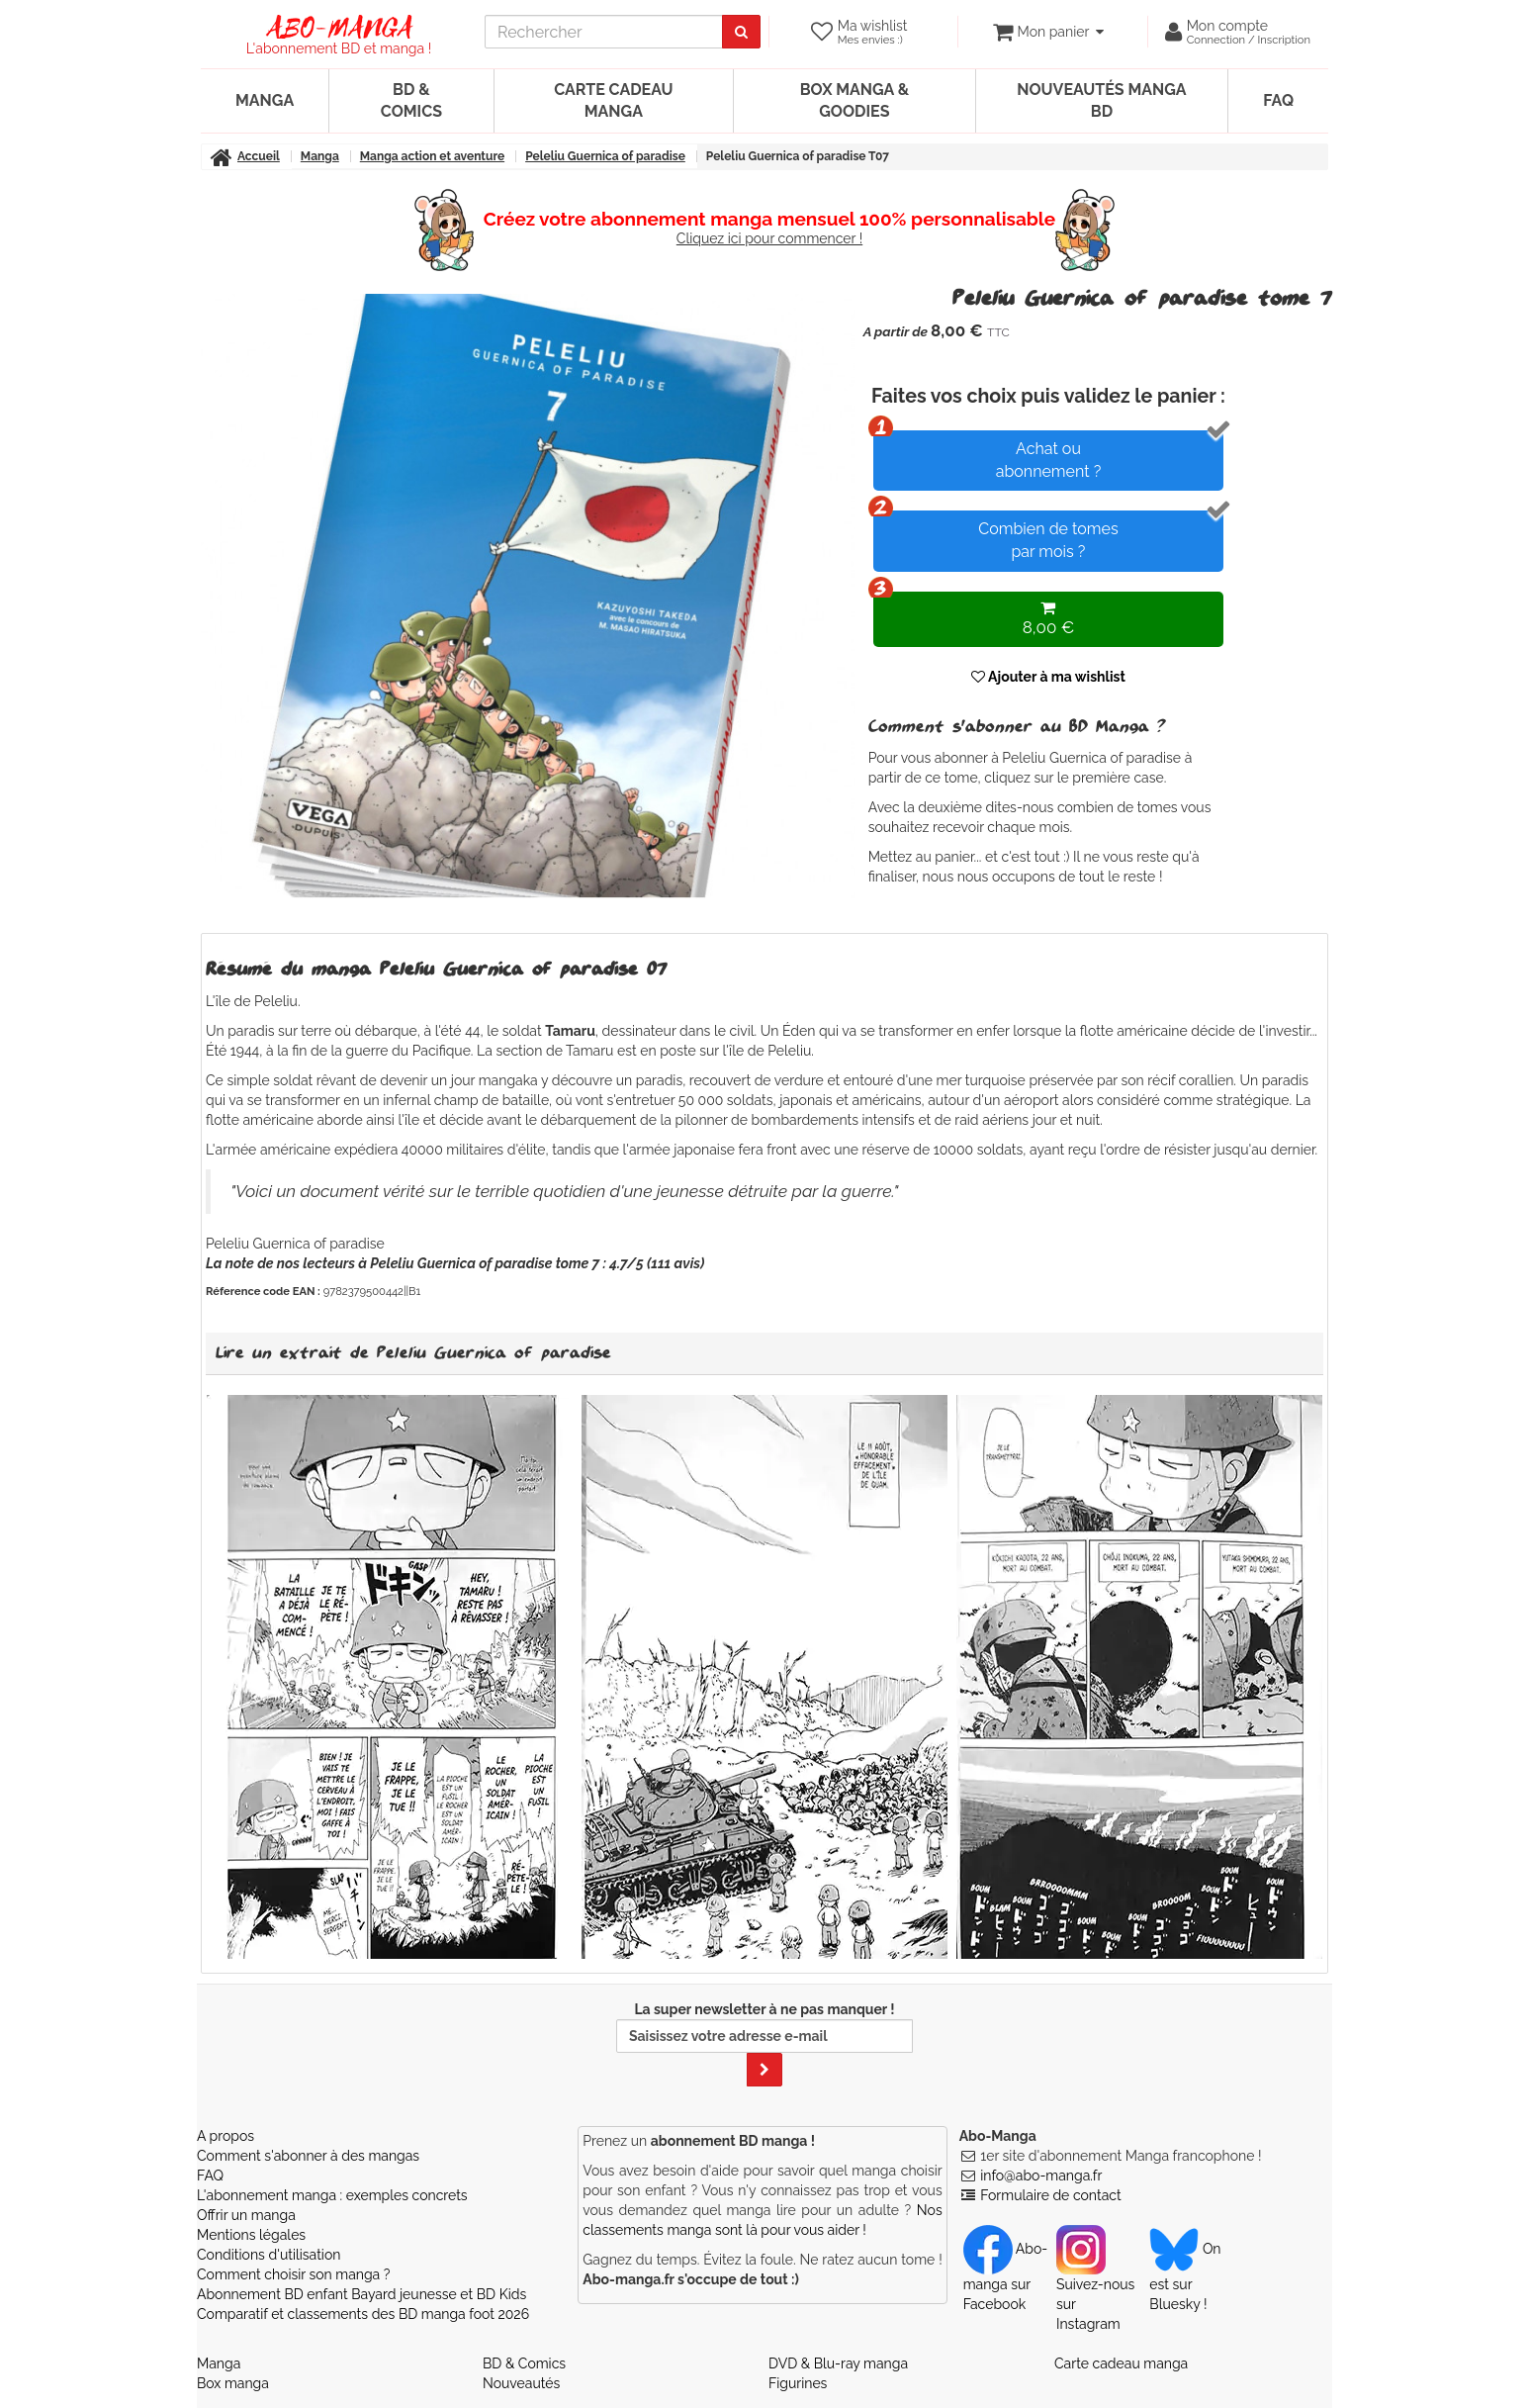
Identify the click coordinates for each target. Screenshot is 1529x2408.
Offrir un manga (246, 2215)
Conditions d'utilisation (268, 2255)
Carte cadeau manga (613, 100)
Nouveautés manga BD (1101, 100)
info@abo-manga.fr (1041, 2175)
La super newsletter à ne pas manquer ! (764, 2043)
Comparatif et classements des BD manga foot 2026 (363, 2314)
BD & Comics (411, 100)
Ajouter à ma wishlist (1048, 677)
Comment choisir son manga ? (293, 2274)
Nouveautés (521, 2383)
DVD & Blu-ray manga (838, 2363)
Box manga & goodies (854, 100)
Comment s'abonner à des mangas (308, 2156)
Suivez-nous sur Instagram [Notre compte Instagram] (1095, 2286)
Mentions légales (251, 2235)
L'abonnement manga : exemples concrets (332, 2195)
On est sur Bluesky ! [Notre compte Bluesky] (1184, 2276)
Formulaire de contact (1050, 2195)
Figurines (797, 2383)
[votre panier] (1047, 31)
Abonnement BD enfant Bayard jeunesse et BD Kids (361, 2294)
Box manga (233, 2383)
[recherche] (604, 31)
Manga (264, 100)
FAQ (1278, 100)
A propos (225, 2136)
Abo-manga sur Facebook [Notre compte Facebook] (1005, 2276)
